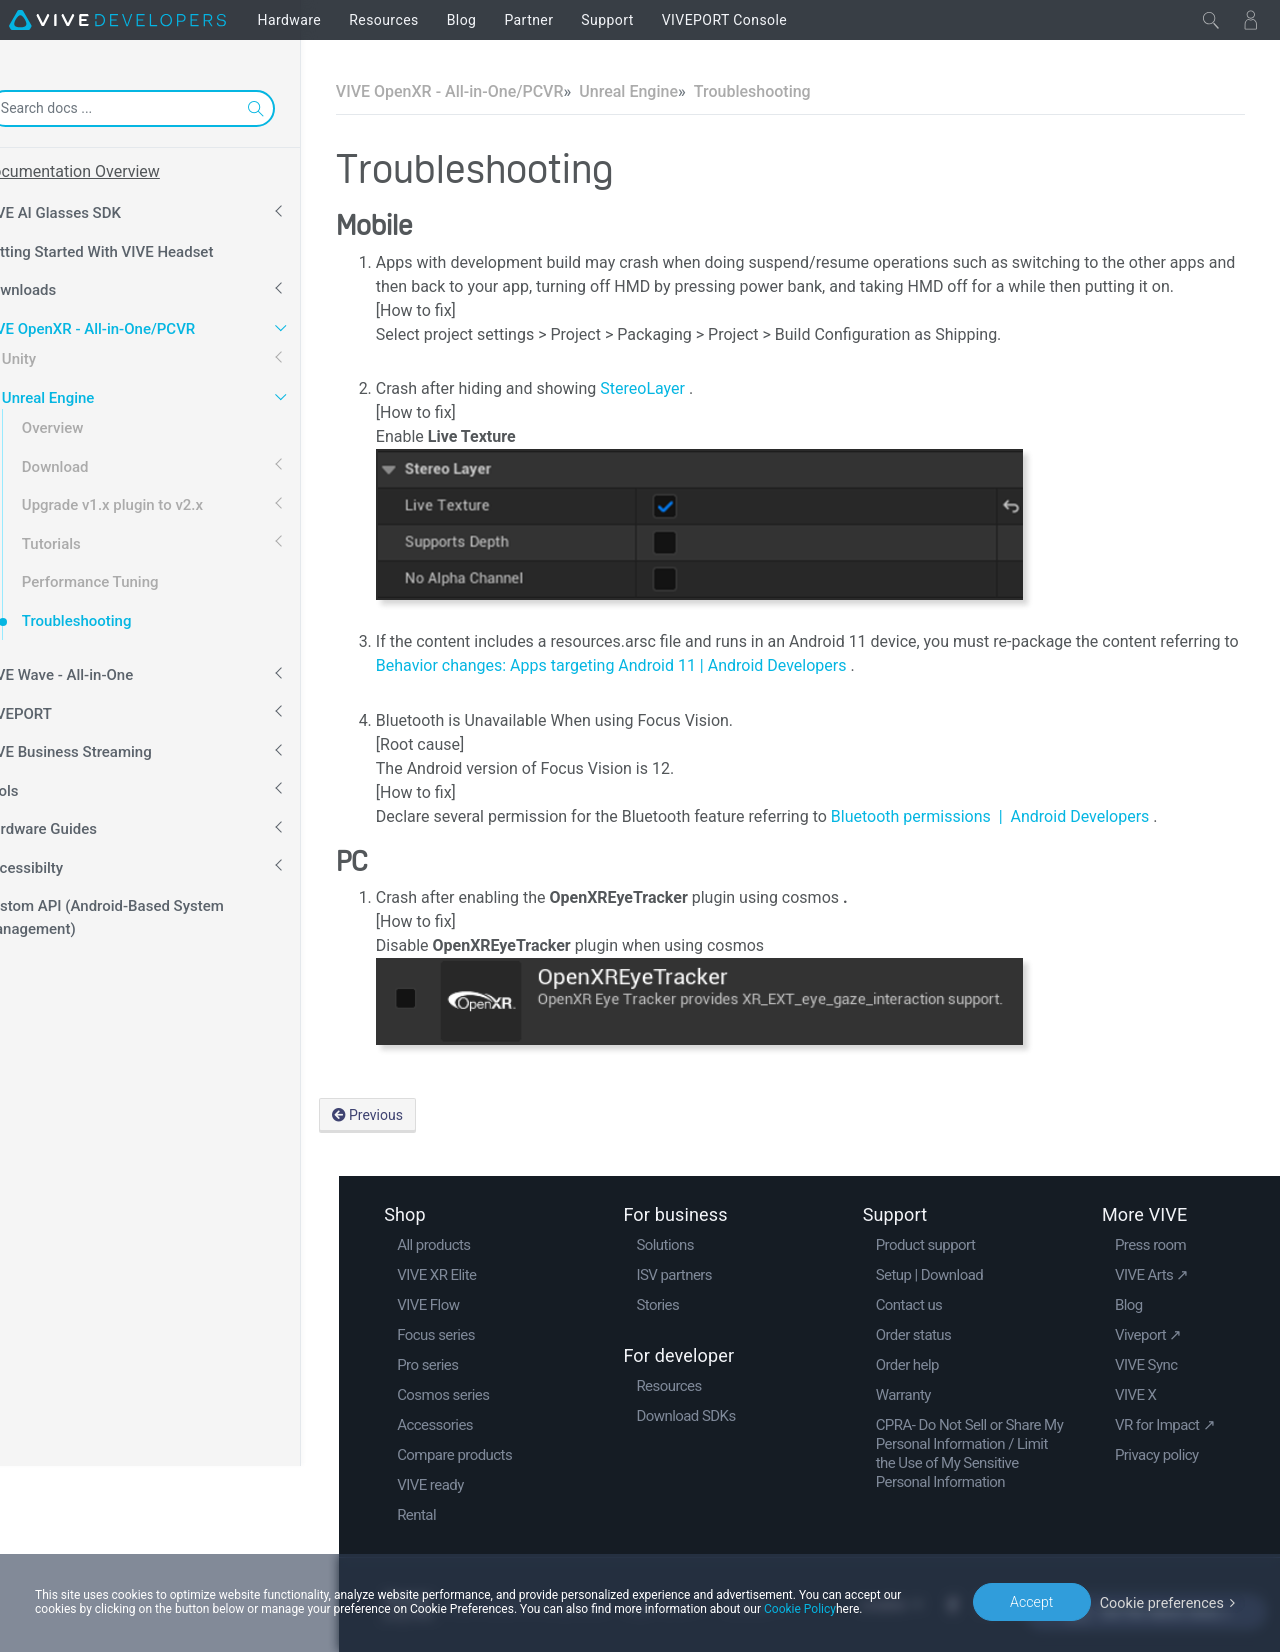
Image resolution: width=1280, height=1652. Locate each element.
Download (93, 460)
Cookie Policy (800, 1609)
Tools (38, 784)
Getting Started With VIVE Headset (136, 245)
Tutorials (89, 537)
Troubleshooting (115, 614)
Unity (57, 352)
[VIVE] (117, 20)
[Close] (1211, 20)
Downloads (57, 283)
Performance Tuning (128, 575)
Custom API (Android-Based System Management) (141, 910)
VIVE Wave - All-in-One (95, 668)
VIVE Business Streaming (105, 745)
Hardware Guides (77, 822)
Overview (91, 421)
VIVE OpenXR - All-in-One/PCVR (126, 322)
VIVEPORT (55, 707)
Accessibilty (60, 861)
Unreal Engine (86, 391)
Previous (405, 1115)
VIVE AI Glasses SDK (89, 206)
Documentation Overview (109, 171)
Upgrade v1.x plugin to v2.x (150, 498)
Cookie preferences (1164, 1601)
